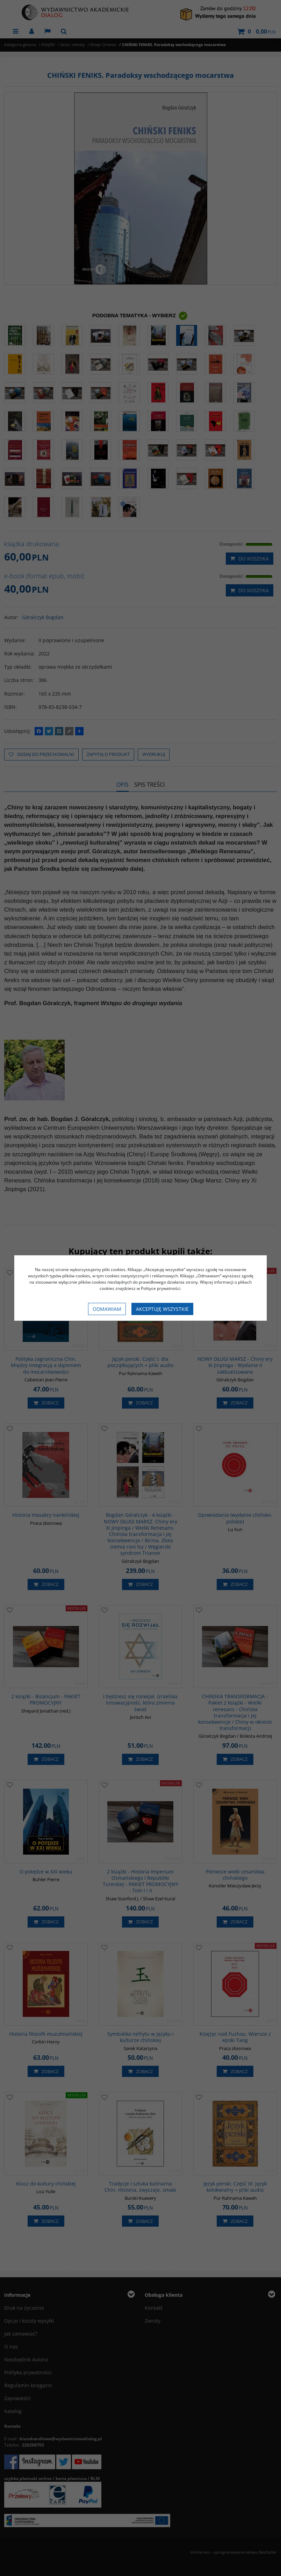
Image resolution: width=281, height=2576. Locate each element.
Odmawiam (107, 1309)
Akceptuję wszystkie (162, 1309)
